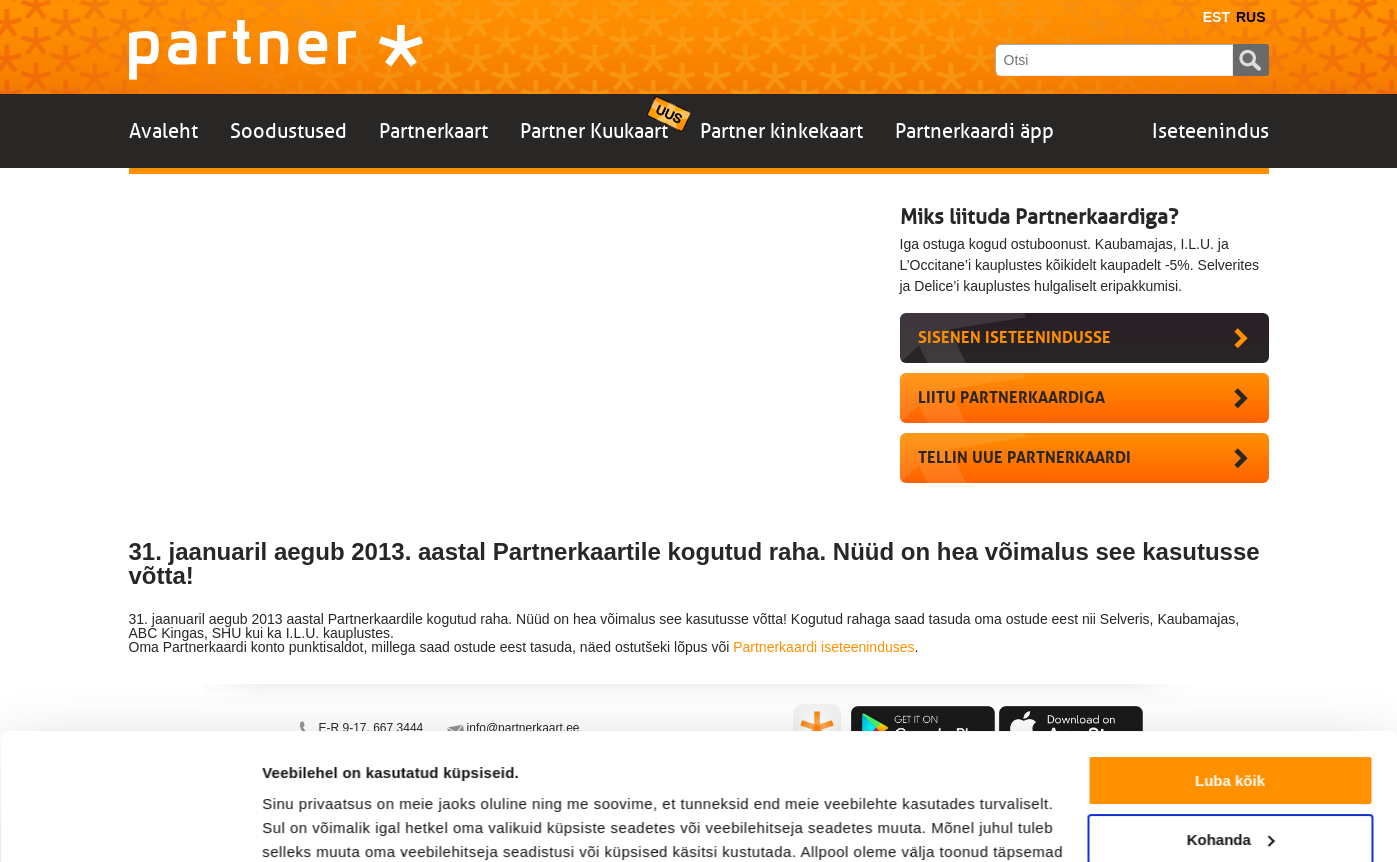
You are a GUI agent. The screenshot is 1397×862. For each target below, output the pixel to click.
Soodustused (288, 131)
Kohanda (1231, 730)
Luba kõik (1230, 672)
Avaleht (163, 131)
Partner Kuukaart (594, 131)
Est (1216, 17)
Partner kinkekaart (781, 131)
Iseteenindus (1210, 131)
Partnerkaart (433, 131)
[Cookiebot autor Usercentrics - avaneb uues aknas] (129, 823)
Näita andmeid (314, 822)
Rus (1251, 17)
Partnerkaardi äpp (974, 131)
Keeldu (1230, 789)
